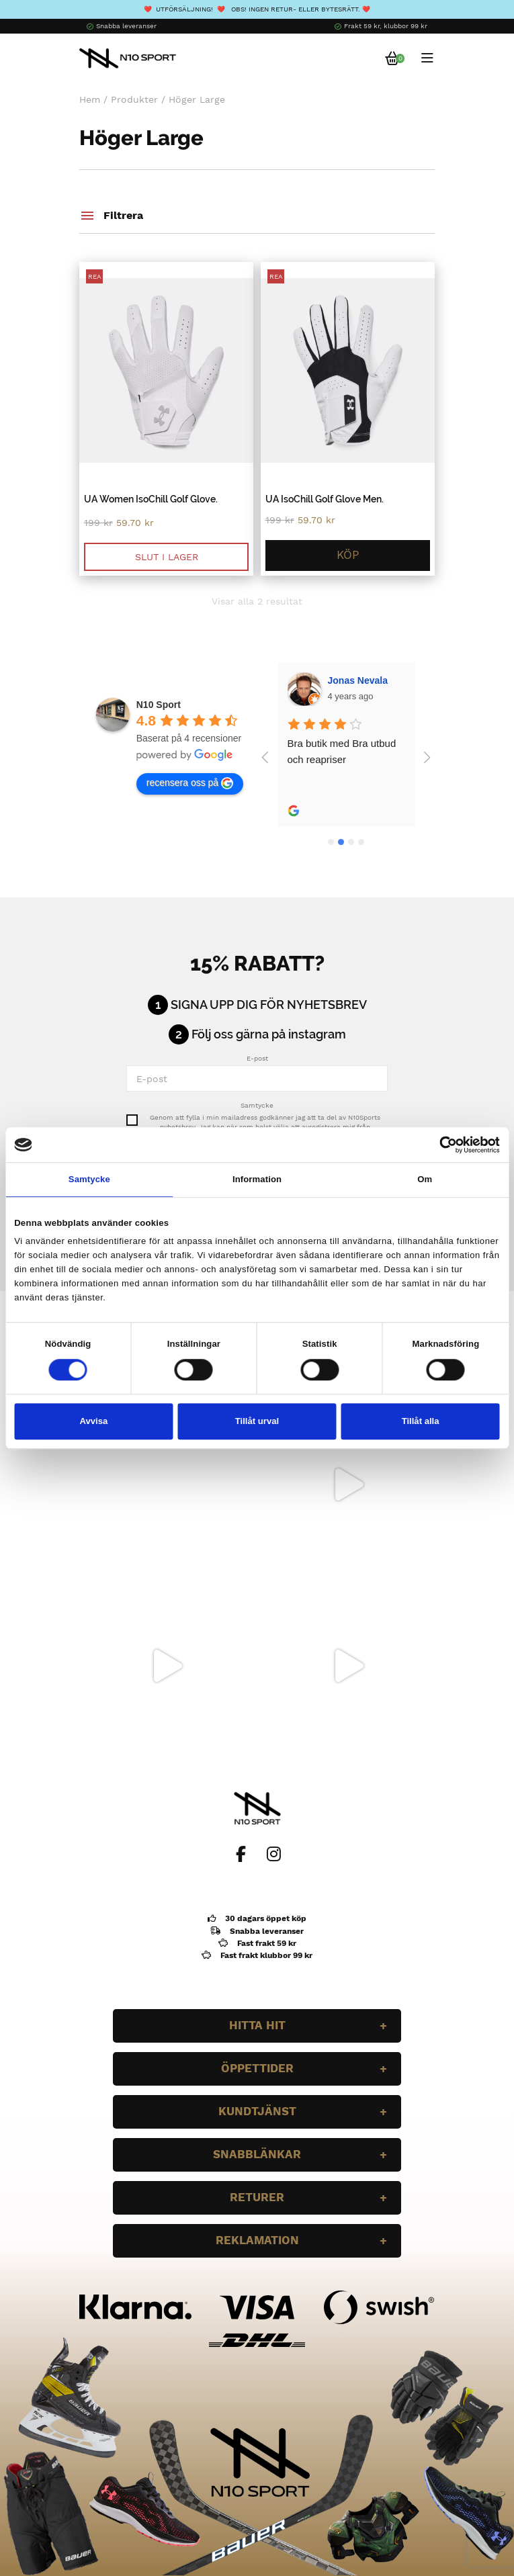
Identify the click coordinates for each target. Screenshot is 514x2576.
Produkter (134, 99)
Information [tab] (257, 1179)
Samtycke (257, 1105)
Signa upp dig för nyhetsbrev (269, 1005)
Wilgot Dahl (354, 680)
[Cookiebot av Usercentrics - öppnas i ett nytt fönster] (441, 1144)
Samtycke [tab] (89, 1179)
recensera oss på (189, 783)
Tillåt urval (257, 1421)
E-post (257, 1058)
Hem (89, 99)
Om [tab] (424, 1179)
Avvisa (93, 1421)
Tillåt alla (420, 1421)
